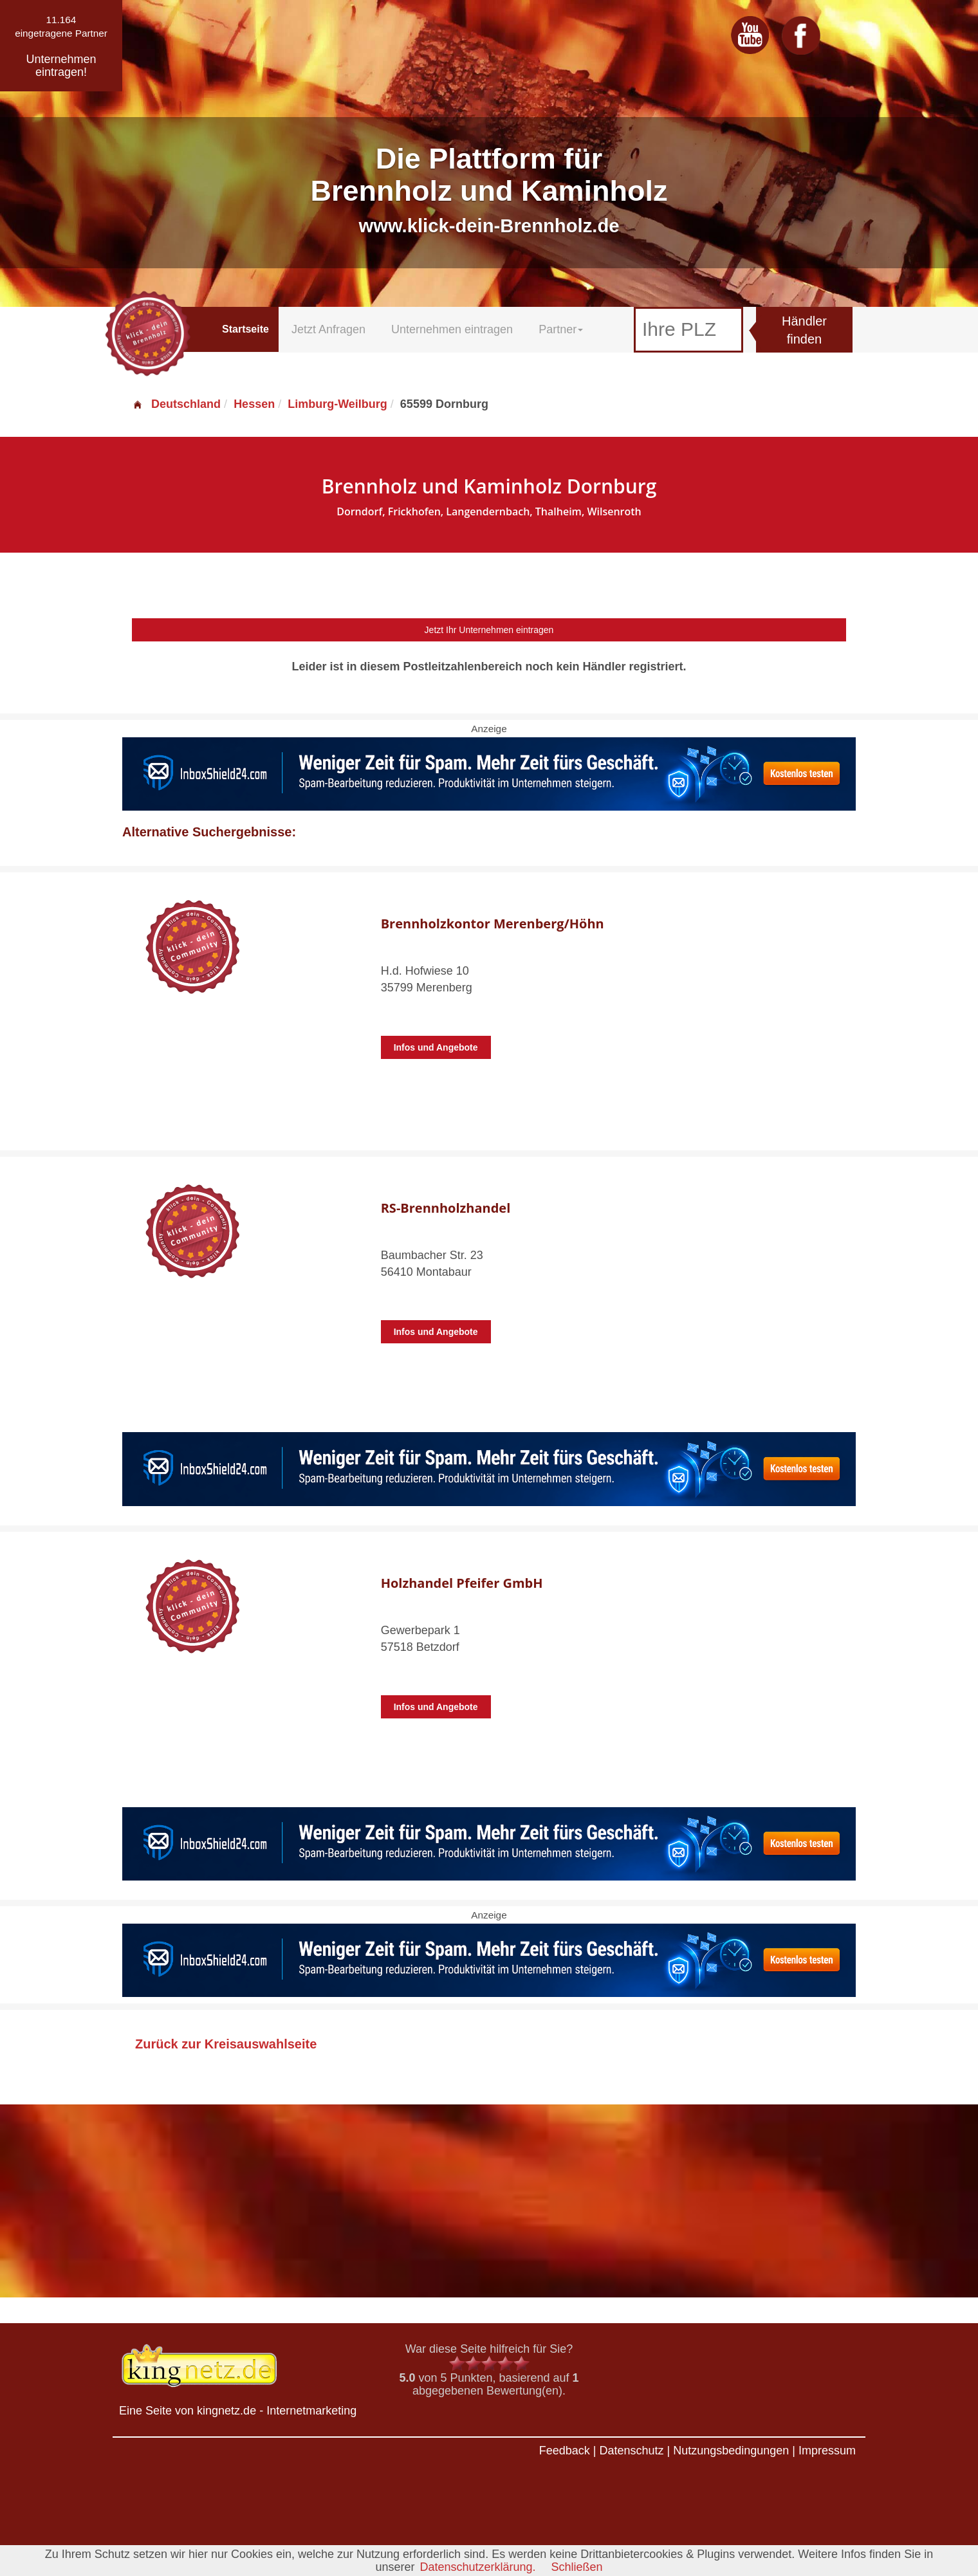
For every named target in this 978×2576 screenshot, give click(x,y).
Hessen (254, 404)
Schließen (577, 2567)
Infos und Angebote (436, 1047)
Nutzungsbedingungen (731, 2450)
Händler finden (804, 330)
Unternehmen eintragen (452, 329)
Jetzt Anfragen (328, 329)
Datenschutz (631, 2450)
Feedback (564, 2450)
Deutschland (176, 404)
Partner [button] (561, 329)
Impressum (827, 2450)
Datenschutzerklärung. (477, 2567)
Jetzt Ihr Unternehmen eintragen (489, 630)
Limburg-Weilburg (337, 404)
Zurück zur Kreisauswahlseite (226, 2044)
